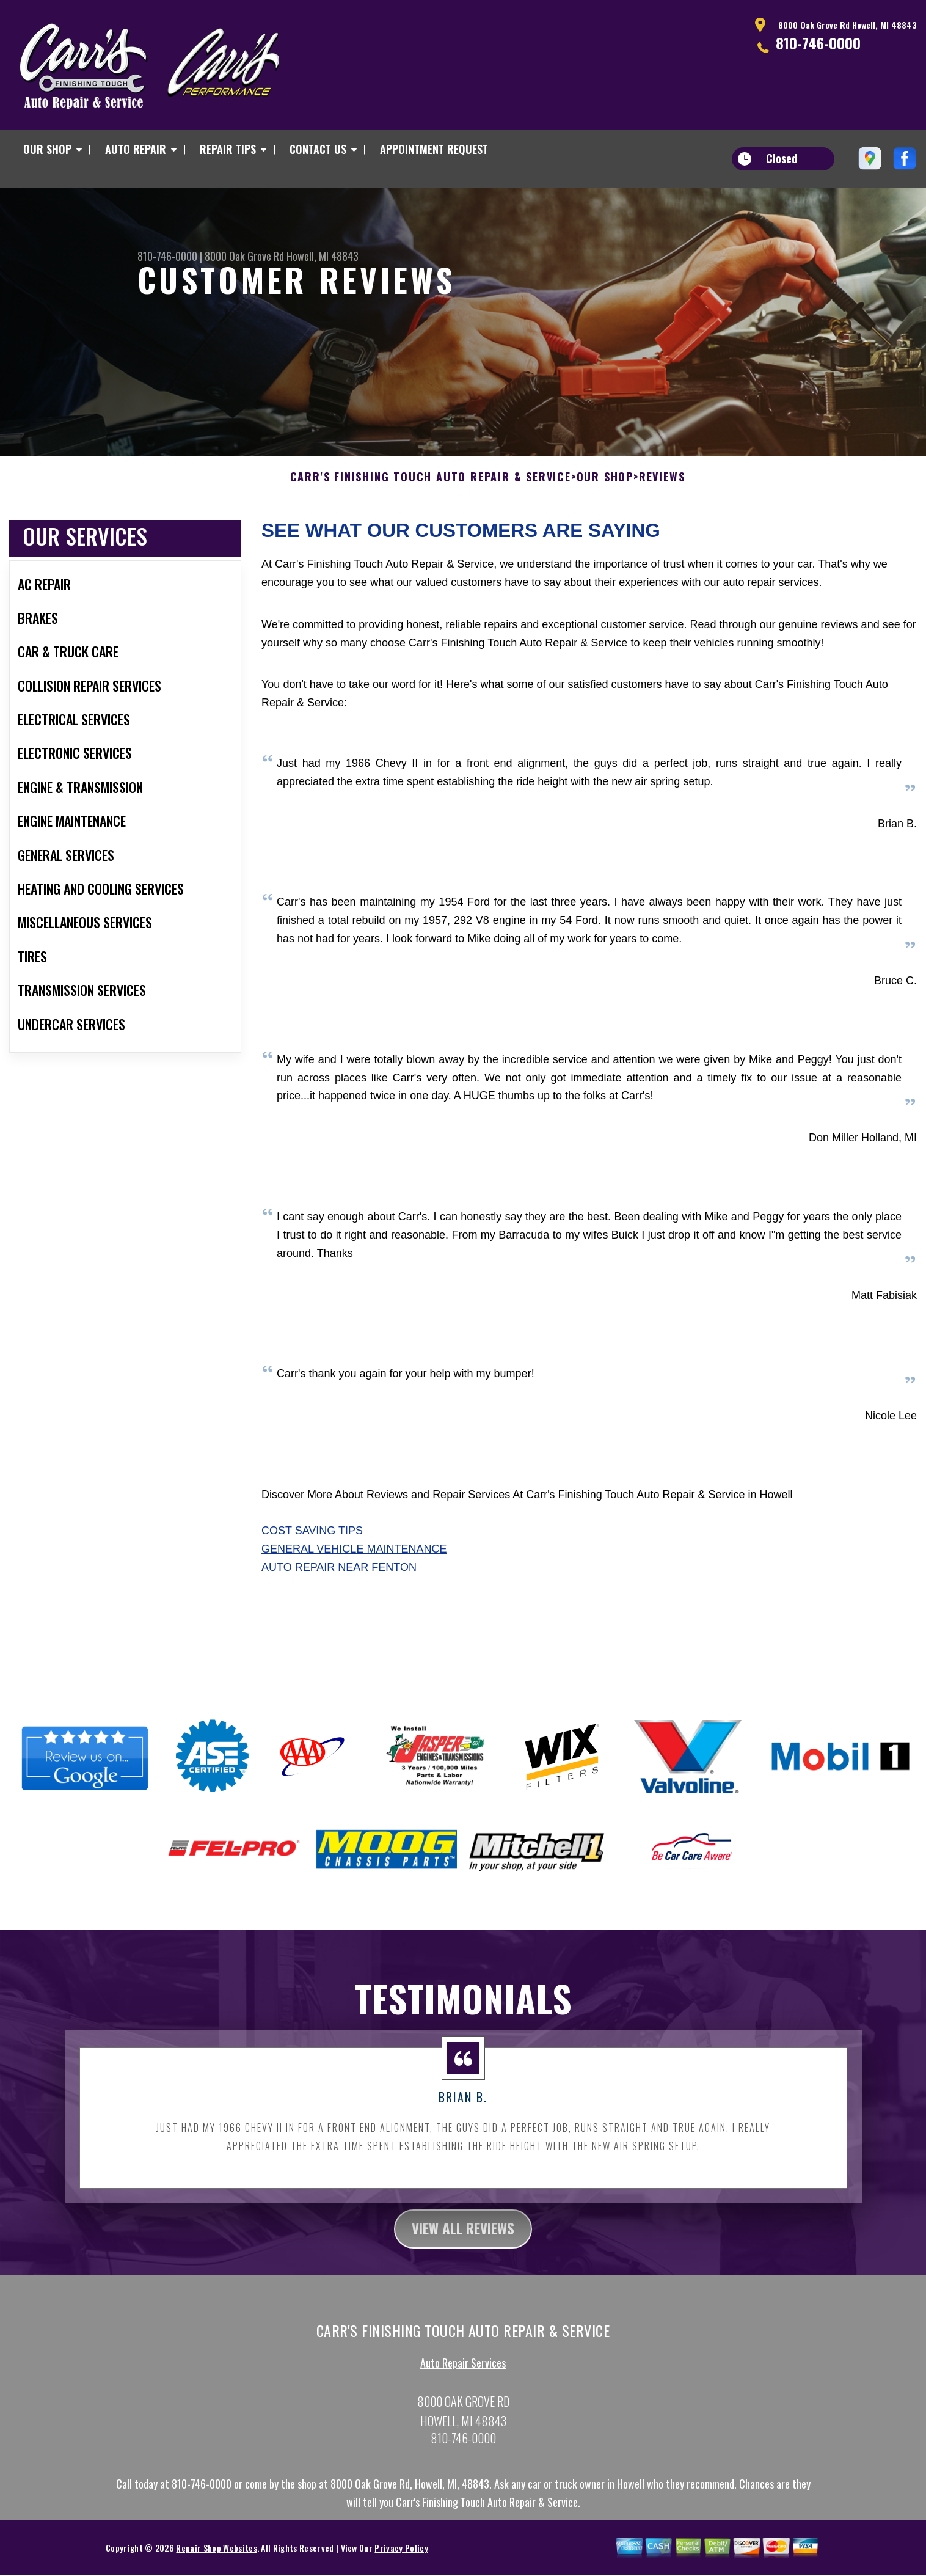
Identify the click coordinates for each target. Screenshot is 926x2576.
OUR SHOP (47, 149)
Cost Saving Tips (312, 1543)
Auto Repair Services (463, 2376)
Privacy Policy (401, 2560)
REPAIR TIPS (228, 149)
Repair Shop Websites (216, 2560)
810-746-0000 (818, 43)
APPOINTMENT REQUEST (434, 149)
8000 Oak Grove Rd (244, 256)
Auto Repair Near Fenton (339, 1579)
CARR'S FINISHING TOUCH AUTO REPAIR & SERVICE (430, 489)
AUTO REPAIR (135, 149)
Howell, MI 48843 (322, 256)
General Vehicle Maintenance (354, 1561)
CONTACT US (318, 149)
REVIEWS (662, 489)
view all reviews (463, 2241)
